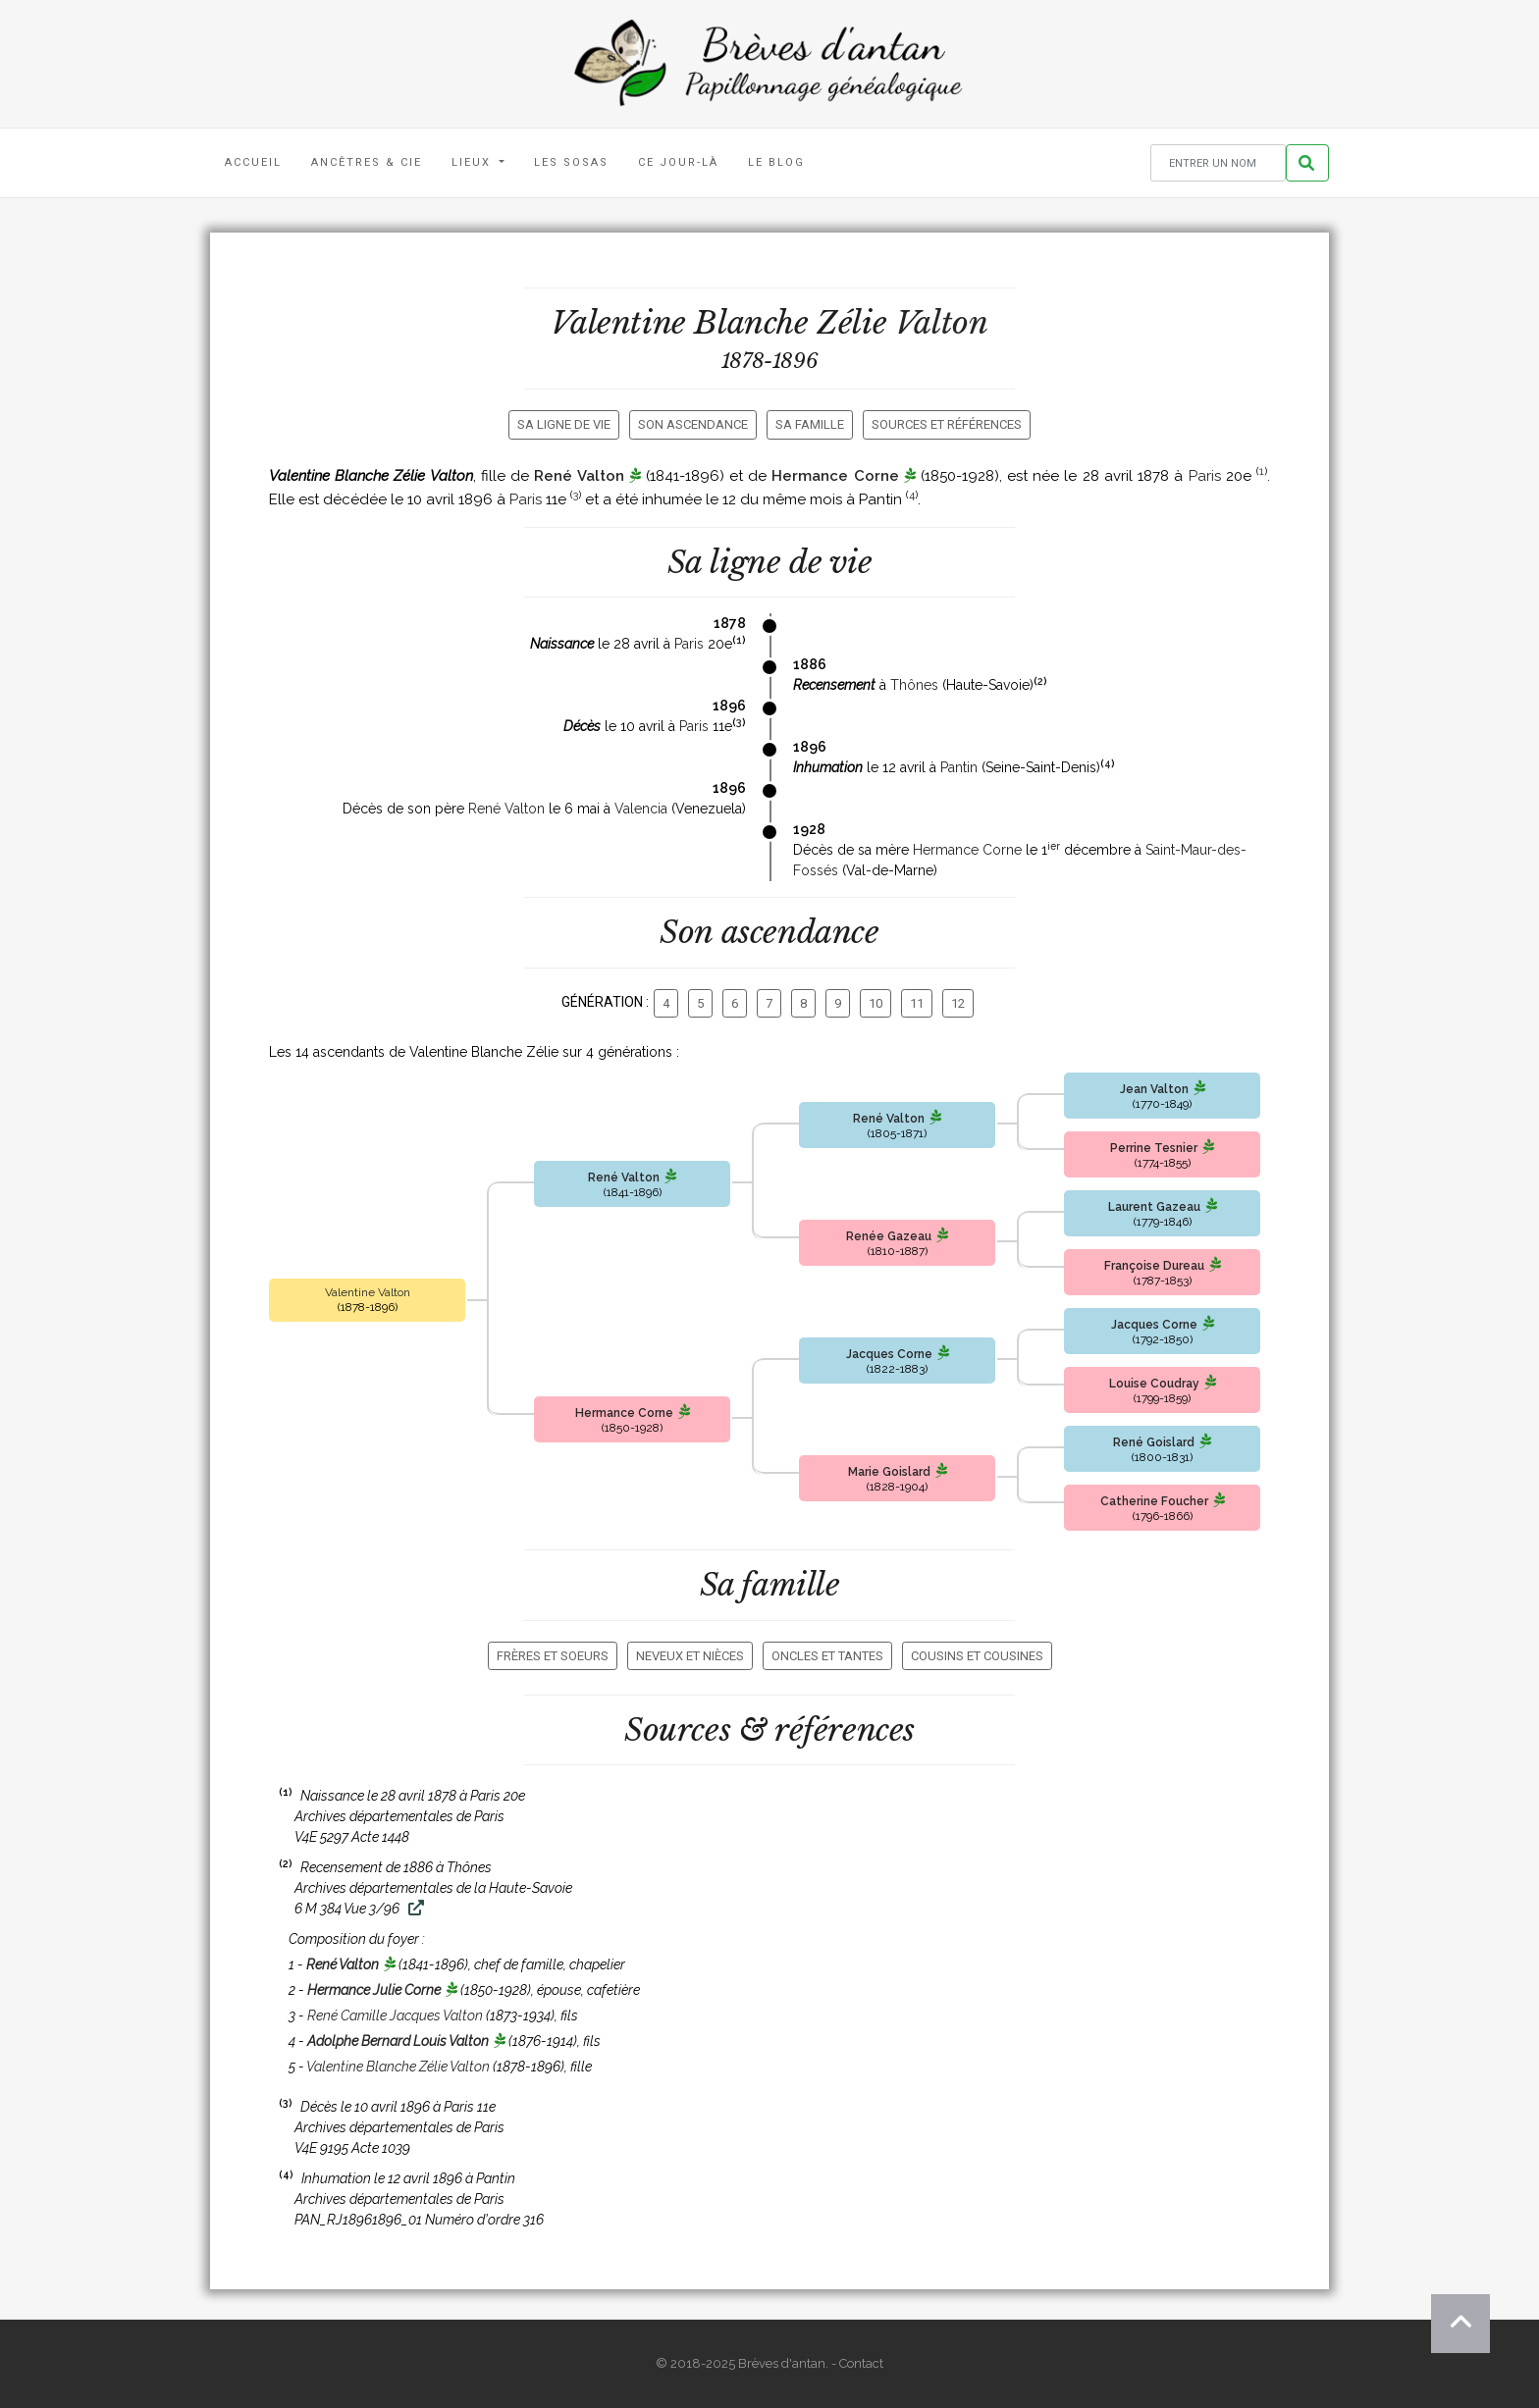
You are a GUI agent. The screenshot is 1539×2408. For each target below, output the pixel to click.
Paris (1205, 476)
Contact (861, 2363)
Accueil (253, 162)
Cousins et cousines (977, 1656)
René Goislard (1153, 1442)
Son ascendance (693, 424)
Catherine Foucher (1154, 1501)
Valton (941, 322)
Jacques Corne (889, 1354)
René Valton (578, 476)
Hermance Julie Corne (374, 1990)
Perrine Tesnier (1153, 1148)
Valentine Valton (367, 1292)
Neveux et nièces (690, 1656)
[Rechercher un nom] (1218, 163)
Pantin (959, 767)
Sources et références (947, 424)
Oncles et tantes (827, 1656)
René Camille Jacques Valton (395, 2015)
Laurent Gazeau (1154, 1207)
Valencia (640, 808)
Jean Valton (1154, 1089)
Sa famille (809, 424)
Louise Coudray (1154, 1383)
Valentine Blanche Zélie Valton (398, 2066)
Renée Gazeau (888, 1236)
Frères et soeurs (553, 1656)
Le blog (776, 162)
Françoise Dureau (1154, 1266)
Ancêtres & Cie (366, 162)
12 (958, 1003)
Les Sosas (571, 162)
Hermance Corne (834, 476)
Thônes (914, 685)
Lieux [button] (473, 162)
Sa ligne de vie (563, 424)
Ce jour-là (678, 162)
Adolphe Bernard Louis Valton (398, 2041)
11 (917, 1003)
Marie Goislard (889, 1472)
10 (875, 1003)
